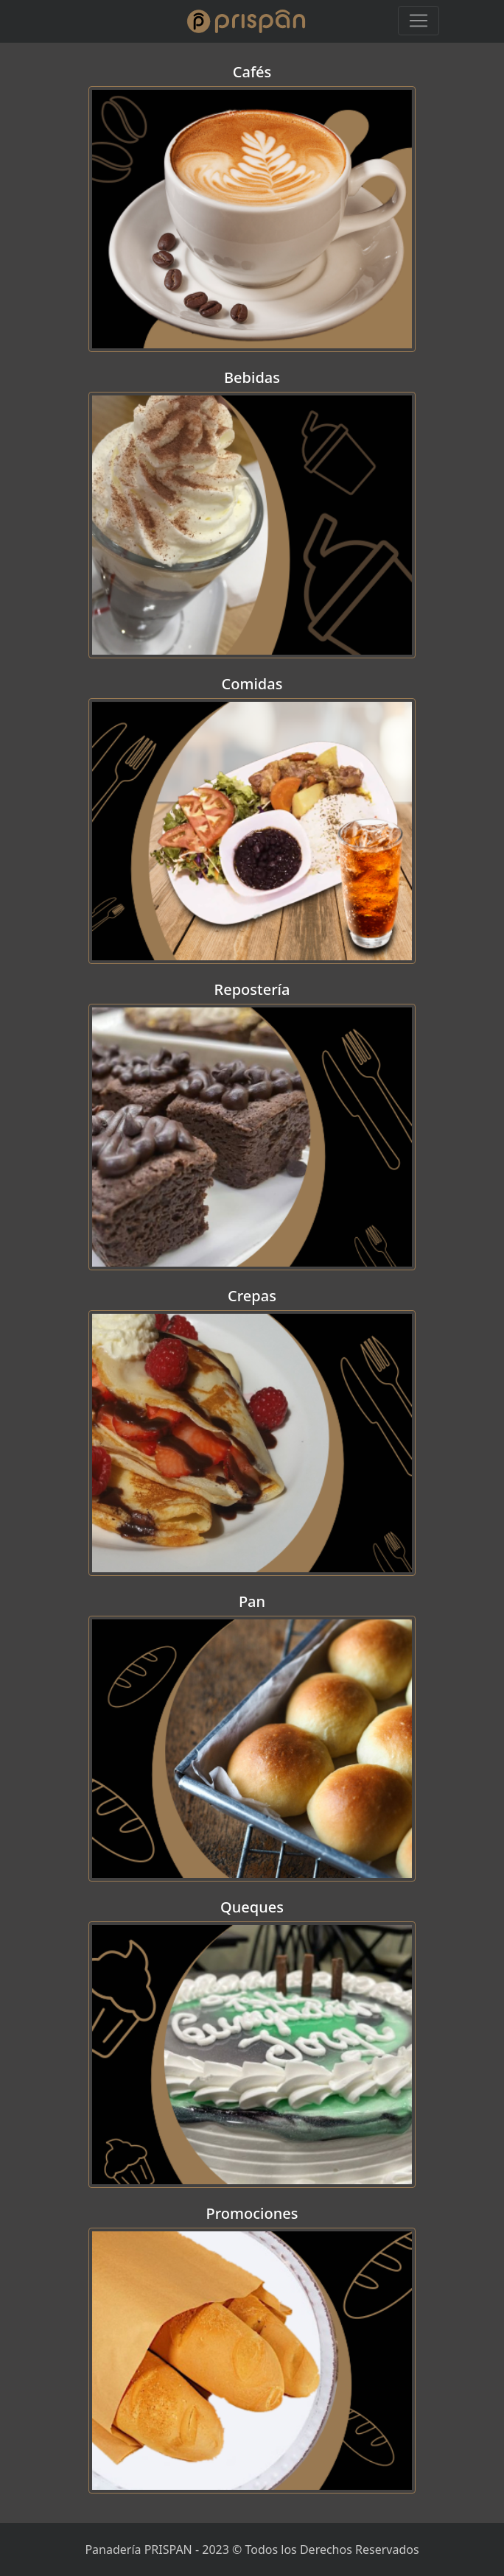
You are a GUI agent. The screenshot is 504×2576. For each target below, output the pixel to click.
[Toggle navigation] (418, 20)
